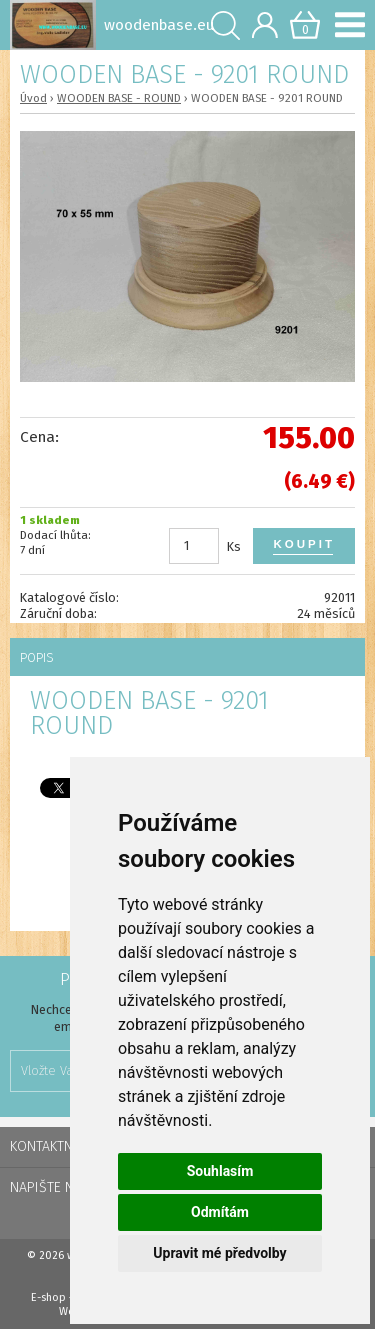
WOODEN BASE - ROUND (119, 98)
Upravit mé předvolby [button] (219, 1253)
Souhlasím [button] (220, 1171)
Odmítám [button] (220, 1212)
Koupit (304, 544)
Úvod (33, 98)
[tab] (187, 657)
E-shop (48, 1297)
